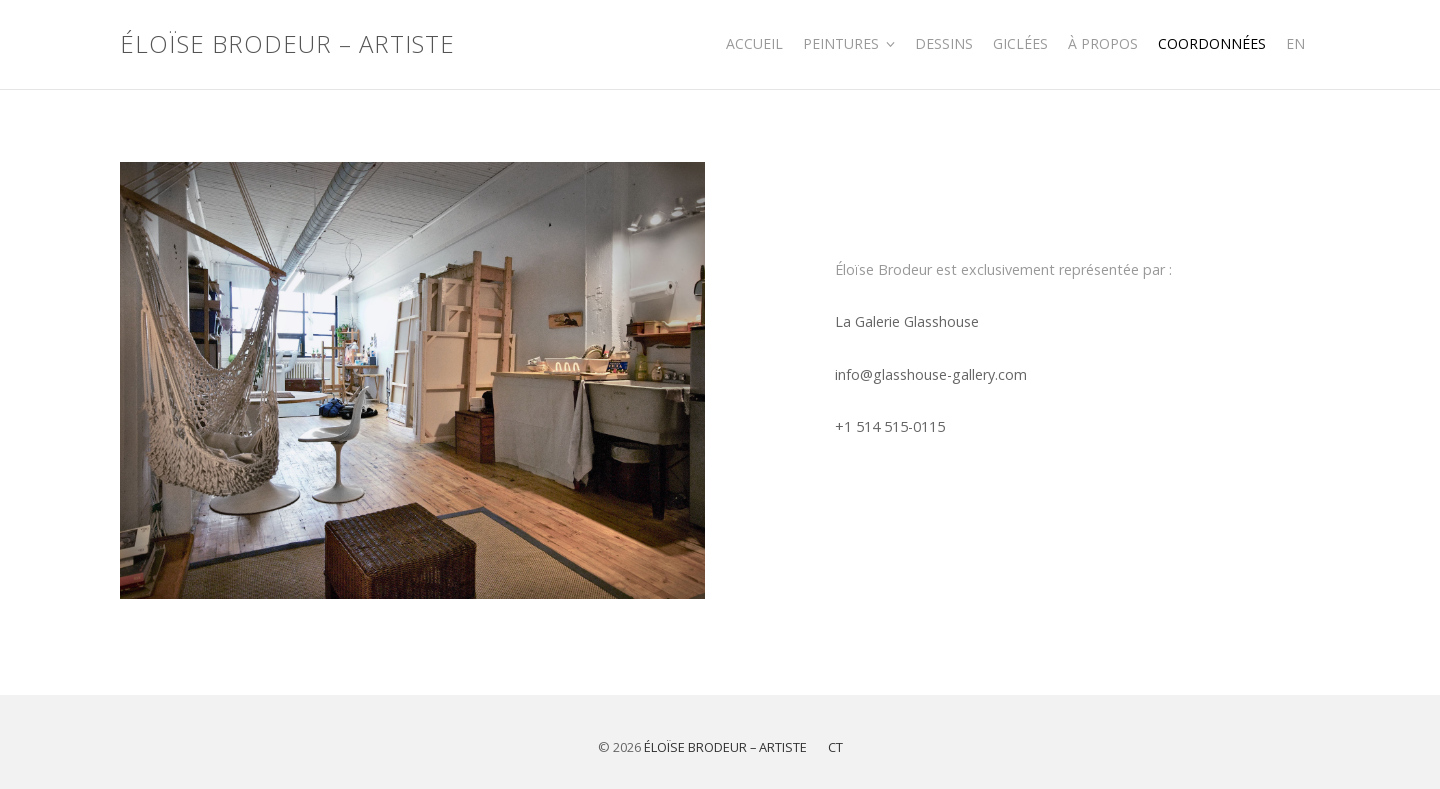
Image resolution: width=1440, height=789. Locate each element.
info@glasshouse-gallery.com (931, 374)
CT (835, 747)
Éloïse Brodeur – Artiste (287, 44)
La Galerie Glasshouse (907, 321)
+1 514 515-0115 (890, 426)
